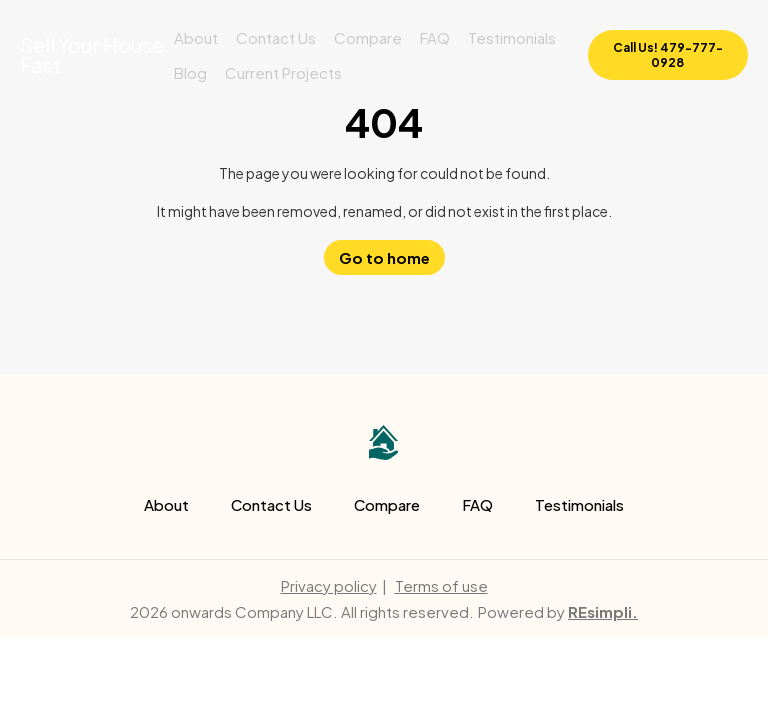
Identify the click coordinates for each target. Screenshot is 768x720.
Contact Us (276, 37)
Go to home (384, 257)
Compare (368, 37)
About (196, 37)
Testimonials (512, 37)
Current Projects (283, 72)
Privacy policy (329, 585)
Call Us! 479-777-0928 (668, 55)
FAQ (435, 37)
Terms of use (441, 585)
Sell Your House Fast (92, 54)
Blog (190, 72)
